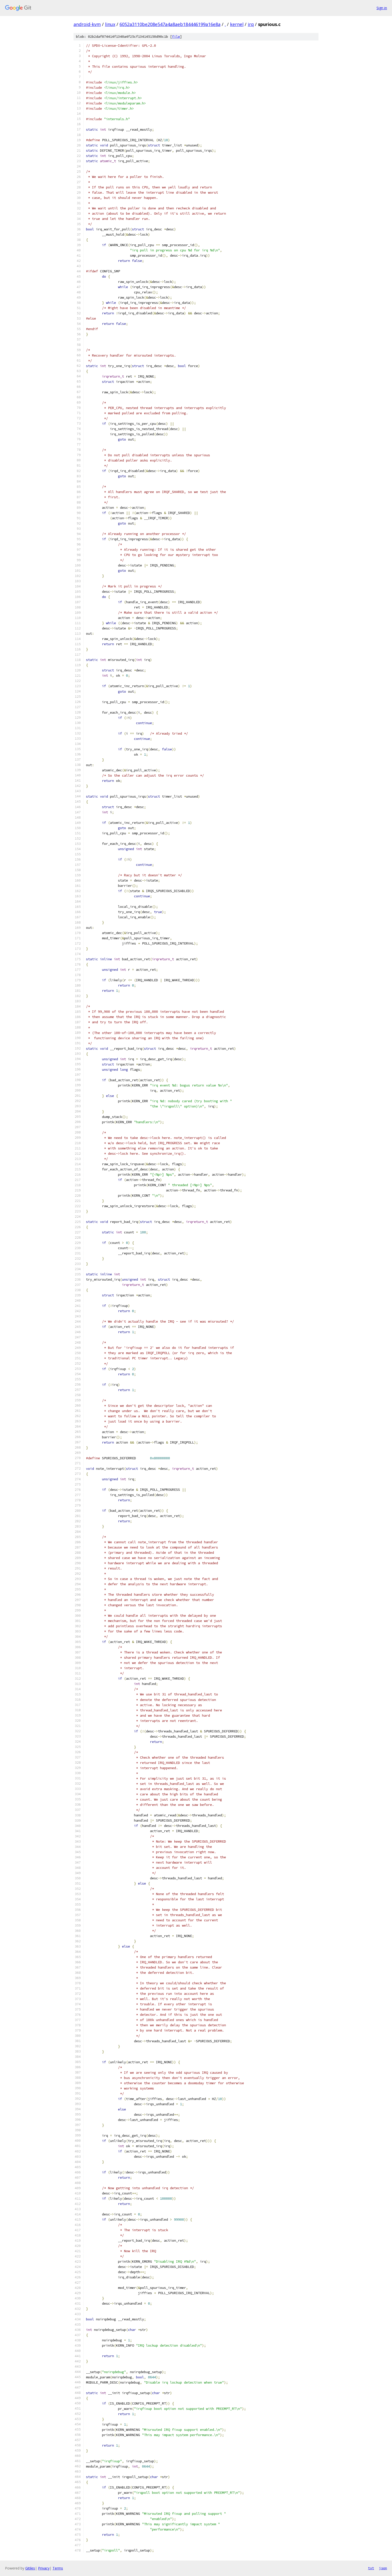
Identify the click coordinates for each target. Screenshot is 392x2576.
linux (110, 24)
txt (371, 2568)
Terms (57, 2568)
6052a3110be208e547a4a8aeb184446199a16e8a (170, 24)
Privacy (44, 2568)
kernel (237, 24)
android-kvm (87, 24)
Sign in (381, 7)
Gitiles (30, 2568)
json (383, 2568)
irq (251, 24)
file (176, 36)
